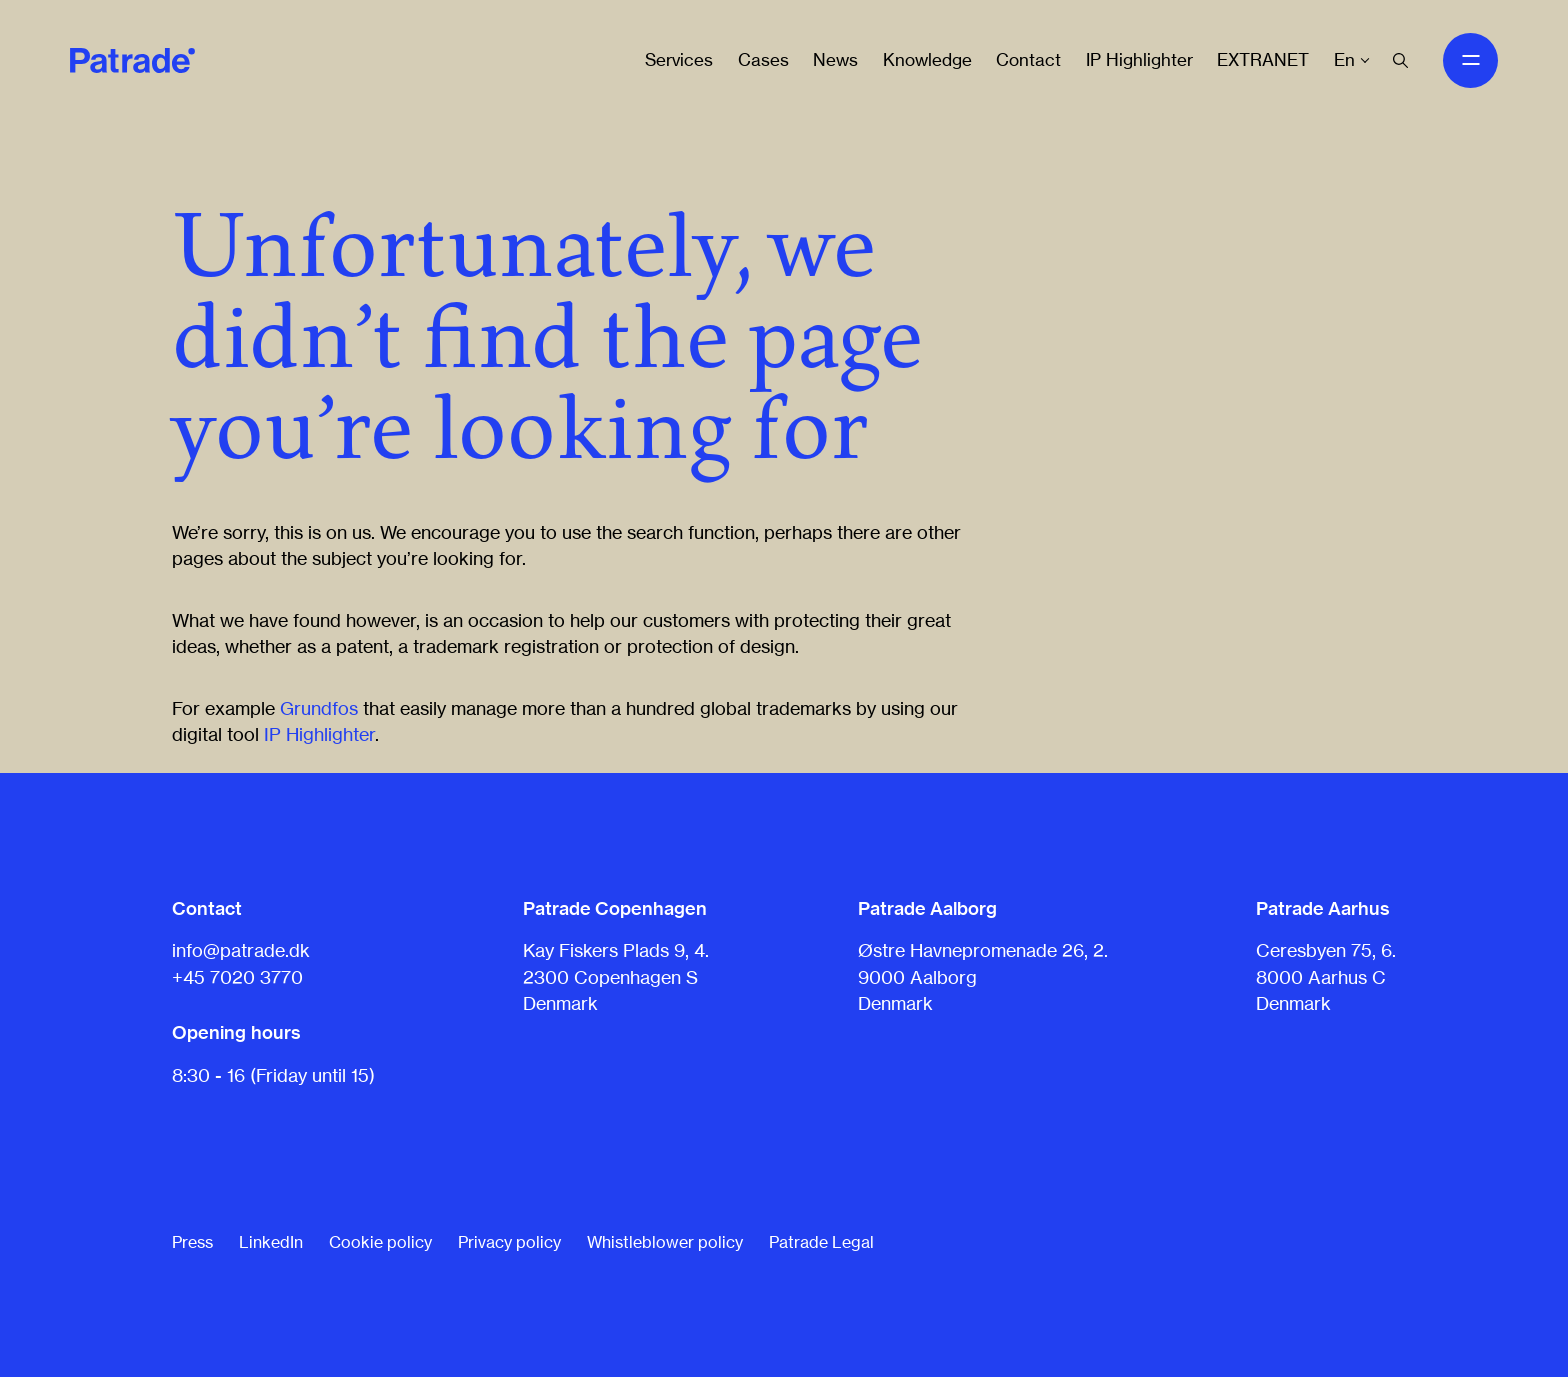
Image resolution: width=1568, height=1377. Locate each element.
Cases (763, 59)
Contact (1028, 59)
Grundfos (319, 708)
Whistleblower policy (665, 1242)
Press (192, 1242)
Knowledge (927, 59)
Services (679, 59)
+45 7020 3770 (237, 977)
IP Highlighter (1139, 59)
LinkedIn (271, 1242)
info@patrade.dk (241, 950)
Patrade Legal (821, 1242)
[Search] (1400, 60)
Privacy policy (509, 1242)
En (1344, 60)
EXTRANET (1263, 59)
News (835, 59)
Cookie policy (380, 1242)
